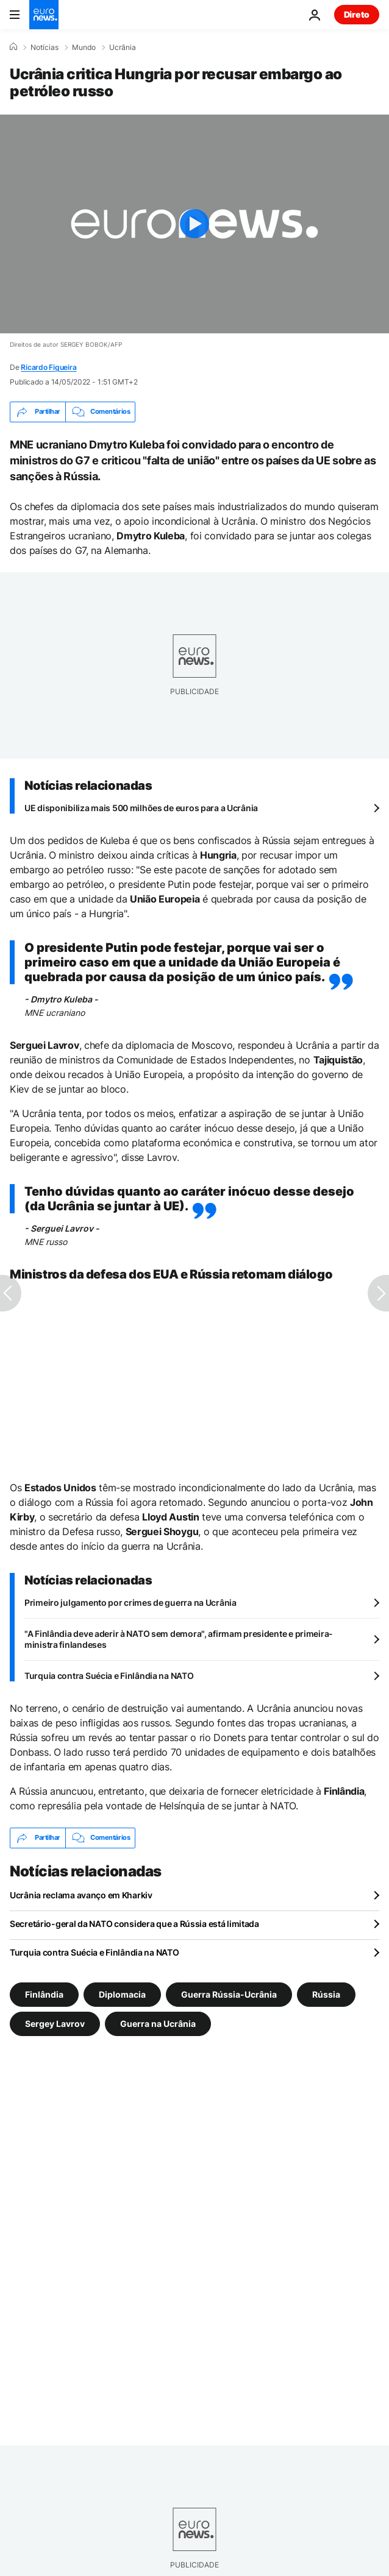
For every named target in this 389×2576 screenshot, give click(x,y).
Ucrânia (122, 47)
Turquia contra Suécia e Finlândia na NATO (109, 1675)
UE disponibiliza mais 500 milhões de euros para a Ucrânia (141, 808)
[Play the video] (194, 224)
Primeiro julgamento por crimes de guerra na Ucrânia (130, 1602)
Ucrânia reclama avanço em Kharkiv (81, 1895)
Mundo (84, 47)
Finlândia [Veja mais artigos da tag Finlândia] (44, 1994)
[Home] (13, 47)
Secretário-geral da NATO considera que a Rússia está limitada (134, 1923)
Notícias (44, 47)
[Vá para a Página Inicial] (44, 14)
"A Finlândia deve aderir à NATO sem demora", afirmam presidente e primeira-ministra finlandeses (178, 1639)
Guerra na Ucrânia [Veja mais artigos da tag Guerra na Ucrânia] (158, 2023)
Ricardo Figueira (48, 367)
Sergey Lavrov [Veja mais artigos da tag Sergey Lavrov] (55, 2023)
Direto (356, 14)
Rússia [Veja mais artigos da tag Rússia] (326, 1994)
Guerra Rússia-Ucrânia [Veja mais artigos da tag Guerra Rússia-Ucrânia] (229, 1994)
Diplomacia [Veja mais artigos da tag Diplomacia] (122, 1994)
